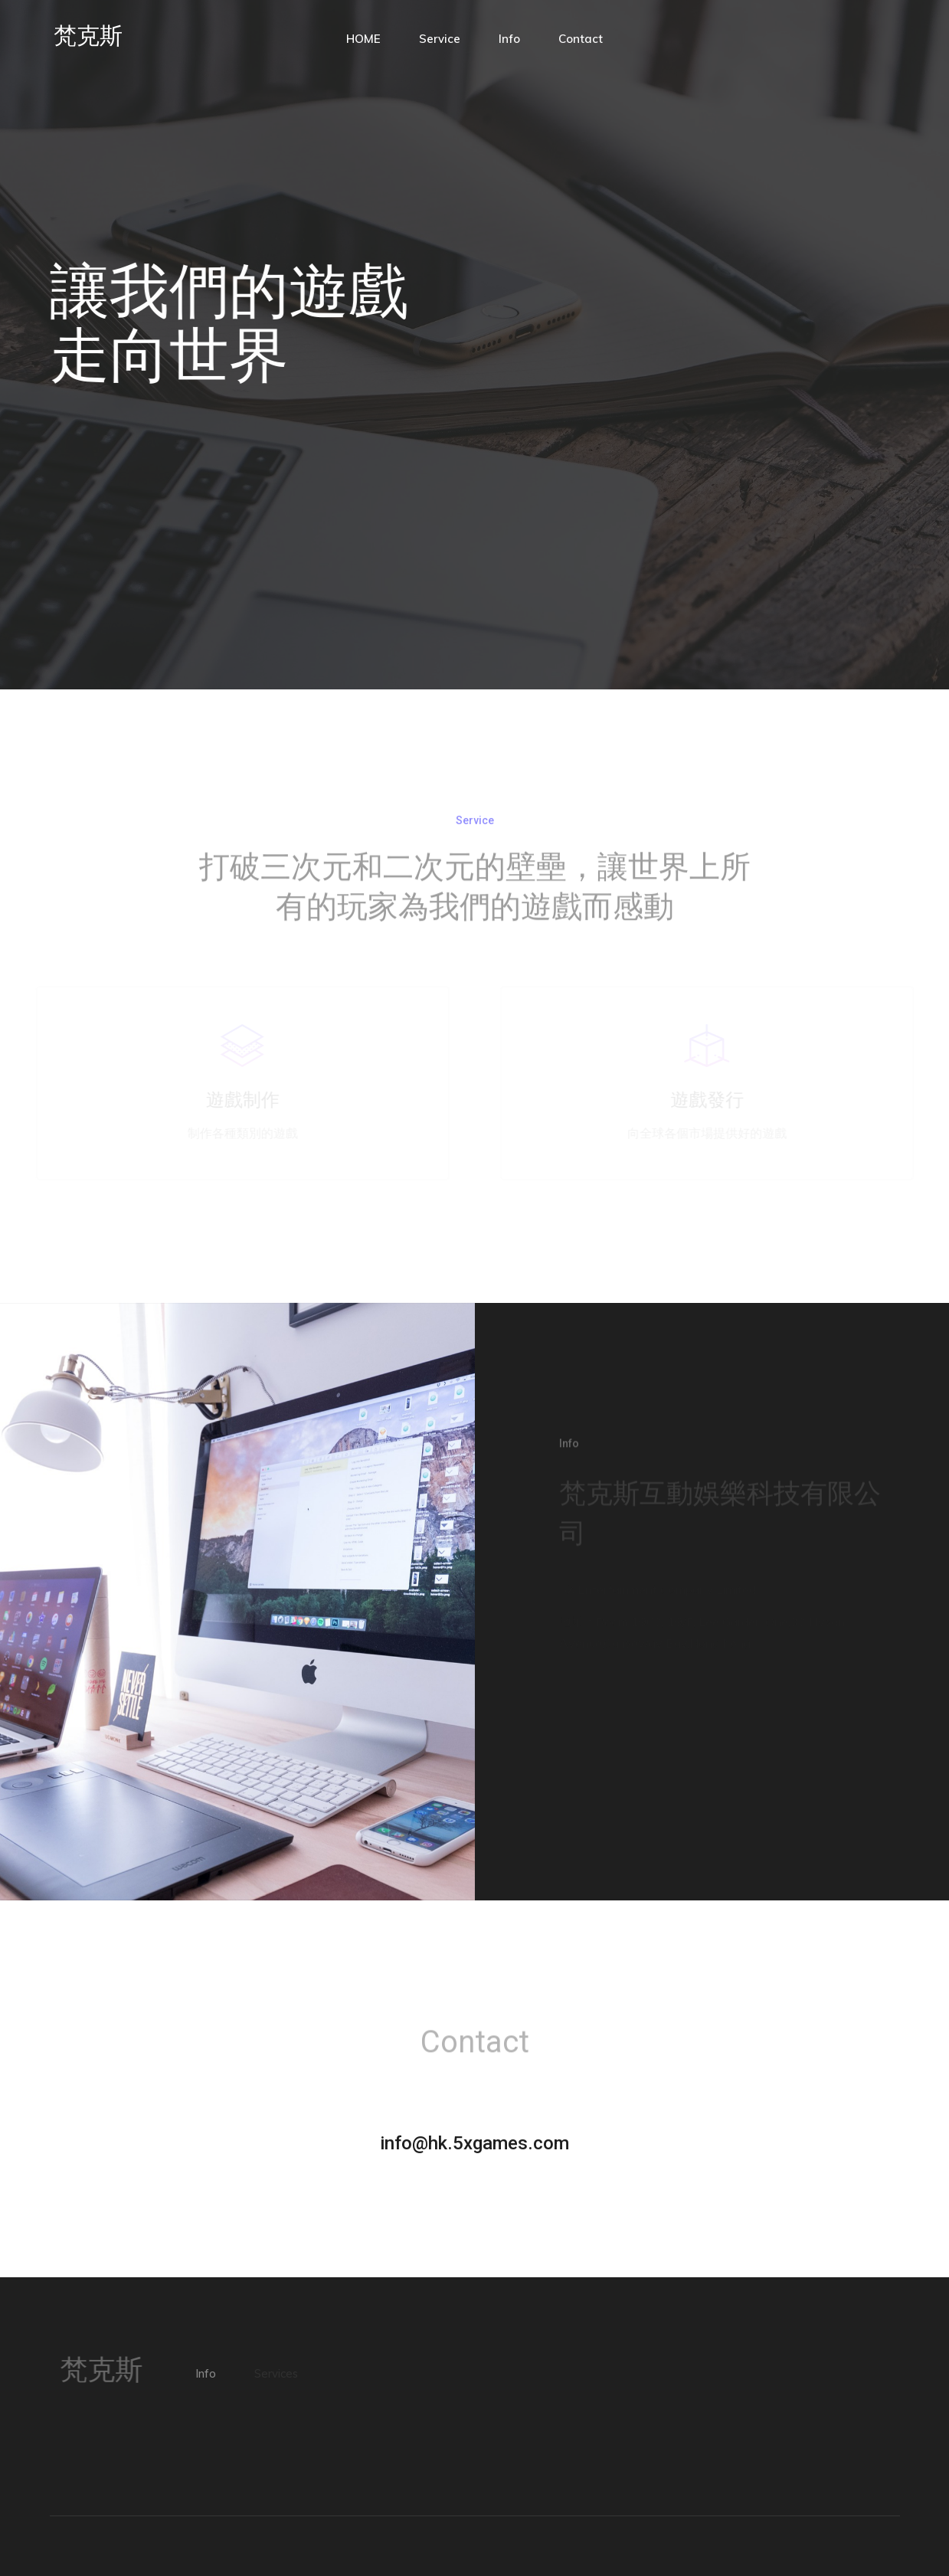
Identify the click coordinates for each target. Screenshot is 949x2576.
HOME (363, 38)
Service (439, 38)
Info (509, 38)
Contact (580, 38)
